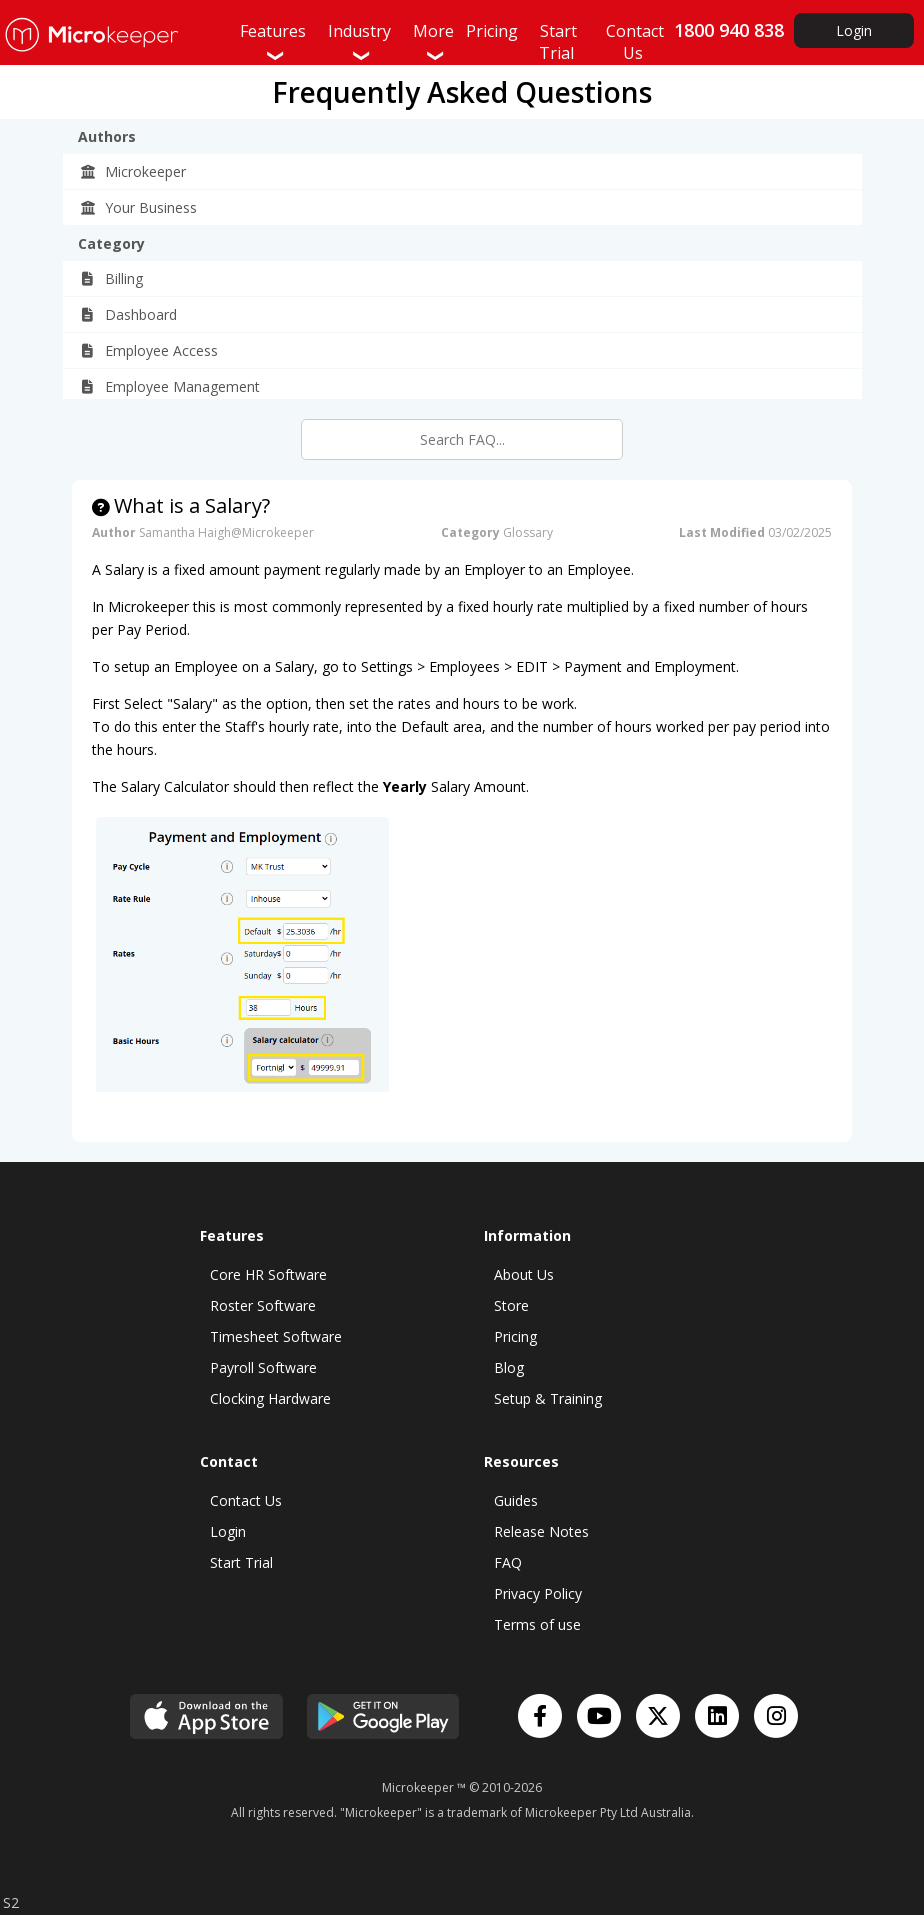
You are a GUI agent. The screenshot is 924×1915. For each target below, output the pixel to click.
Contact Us (246, 1500)
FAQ (508, 1562)
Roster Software (263, 1305)
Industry (359, 42)
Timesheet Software (276, 1336)
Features (273, 42)
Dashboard (128, 314)
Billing (111, 278)
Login (854, 30)
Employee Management (169, 386)
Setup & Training (548, 1398)
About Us (524, 1274)
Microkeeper (132, 171)
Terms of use (537, 1624)
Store (511, 1305)
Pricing (515, 1336)
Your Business (138, 207)
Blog (509, 1367)
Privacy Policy (538, 1593)
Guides (516, 1500)
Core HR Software (268, 1274)
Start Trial (241, 1562)
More (433, 42)
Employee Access (148, 350)
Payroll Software (263, 1367)
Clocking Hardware (270, 1398)
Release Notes (541, 1531)
